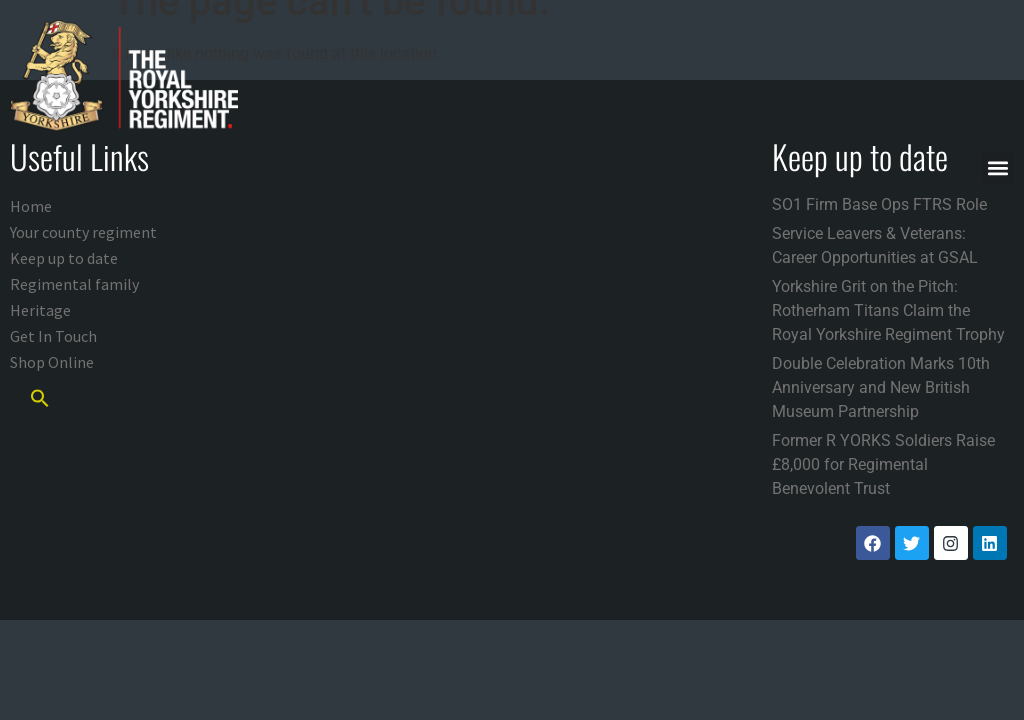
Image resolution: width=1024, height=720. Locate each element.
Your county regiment (83, 232)
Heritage (40, 310)
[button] (997, 167)
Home (31, 206)
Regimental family (74, 284)
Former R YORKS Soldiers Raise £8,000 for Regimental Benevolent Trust (883, 464)
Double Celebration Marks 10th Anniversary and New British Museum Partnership (881, 387)
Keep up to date (64, 258)
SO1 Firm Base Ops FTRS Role (879, 204)
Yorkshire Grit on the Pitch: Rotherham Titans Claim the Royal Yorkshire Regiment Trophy (888, 310)
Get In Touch (53, 336)
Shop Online (52, 362)
